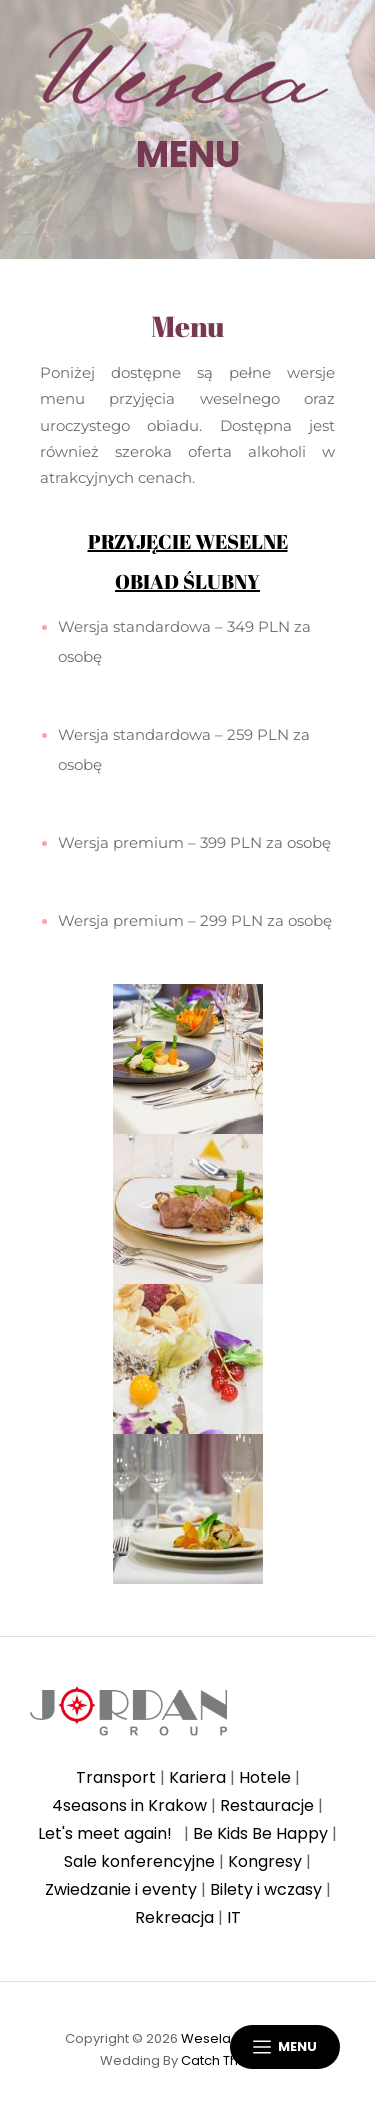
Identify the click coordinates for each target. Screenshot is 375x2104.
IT (234, 1917)
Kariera (197, 1777)
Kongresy (265, 1861)
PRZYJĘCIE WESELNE (188, 541)
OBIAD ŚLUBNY (187, 581)
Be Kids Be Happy (260, 1833)
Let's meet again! (109, 1833)
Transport (116, 1777)
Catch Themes (228, 2060)
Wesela (206, 2038)
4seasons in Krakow (129, 1805)
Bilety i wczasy (266, 1889)
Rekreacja (174, 1917)
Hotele (265, 1777)
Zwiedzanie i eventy (121, 1889)
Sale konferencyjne (139, 1861)
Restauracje (267, 1805)
